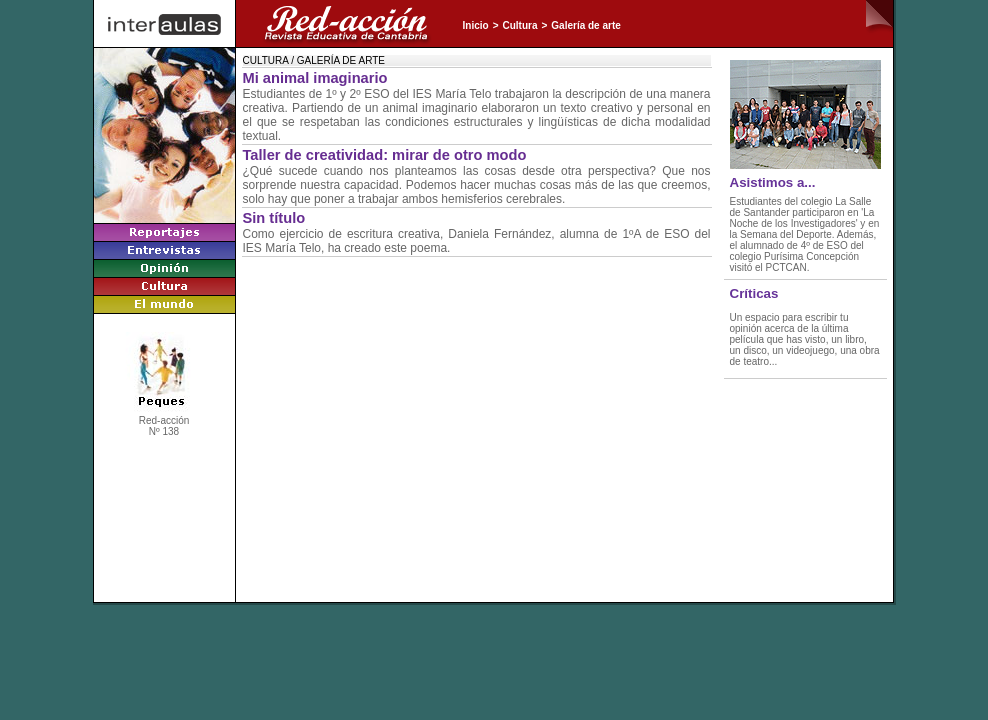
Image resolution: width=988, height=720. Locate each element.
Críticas (754, 293)
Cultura (519, 25)
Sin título (274, 218)
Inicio (476, 25)
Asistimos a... (773, 182)
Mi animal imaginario (315, 78)
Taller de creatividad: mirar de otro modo (385, 155)
